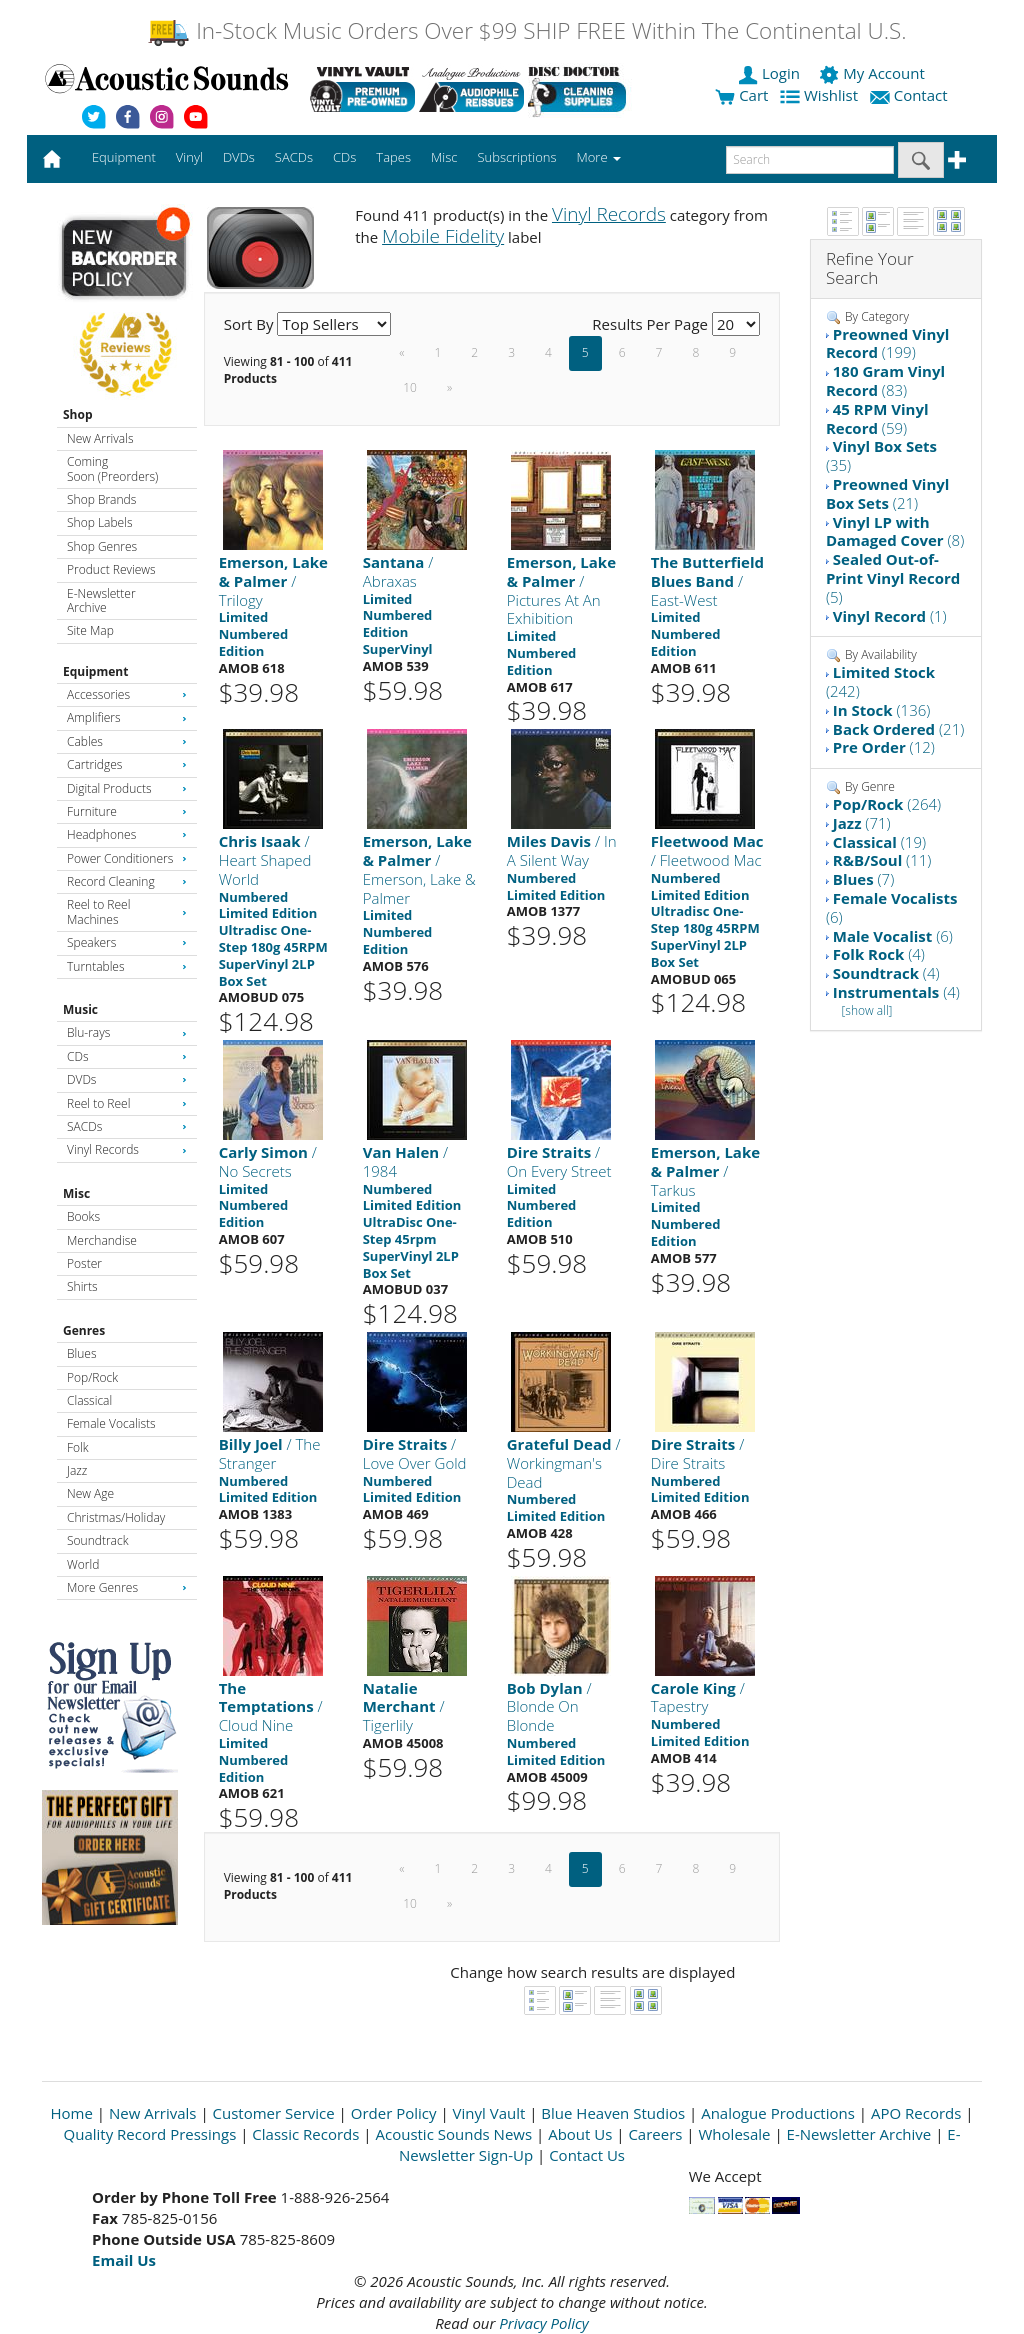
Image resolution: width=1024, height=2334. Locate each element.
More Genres (127, 1587)
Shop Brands (101, 499)
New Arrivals (100, 438)
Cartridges (127, 764)
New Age (90, 1493)
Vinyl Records (127, 1149)
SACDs (127, 1126)
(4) (879, 954)
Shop (78, 414)
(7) (863, 879)
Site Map (90, 630)
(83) (885, 380)
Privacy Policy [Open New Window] (543, 2323)
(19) (879, 842)
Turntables (127, 966)
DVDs (127, 1079)
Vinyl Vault (489, 2113)
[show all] (866, 1010)
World (83, 1564)
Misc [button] (444, 157)
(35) (881, 455)
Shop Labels (99, 522)
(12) (884, 747)
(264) (887, 804)
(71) (862, 823)
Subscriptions (516, 157)
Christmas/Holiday (116, 1517)
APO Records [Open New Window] (916, 2113)
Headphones (127, 834)
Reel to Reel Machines (127, 911)
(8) (895, 531)
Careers (655, 2134)
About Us (580, 2134)
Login (771, 73)
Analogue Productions (778, 2113)
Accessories (127, 694)
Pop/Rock (92, 1377)
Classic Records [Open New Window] (305, 2134)
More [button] (599, 157)
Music (80, 1009)
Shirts (82, 1286)
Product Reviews (111, 569)
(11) (882, 860)
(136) (882, 710)
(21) (888, 493)
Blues (82, 1353)
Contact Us (587, 2155)
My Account (873, 73)
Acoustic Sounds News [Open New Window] (453, 2134)
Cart (741, 95)
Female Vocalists (111, 1423)
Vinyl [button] (189, 157)
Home (72, 2113)
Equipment (95, 671)
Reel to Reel (127, 1103)
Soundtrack (97, 1540)
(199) (888, 343)
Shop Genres (102, 546)
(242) (880, 681)
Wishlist (821, 95)
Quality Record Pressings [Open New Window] (150, 2134)
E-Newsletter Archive (101, 600)
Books (83, 1216)
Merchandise (102, 1240)
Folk (78, 1447)
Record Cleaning (127, 881)
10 (410, 387)
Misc (76, 1193)
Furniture (127, 811)
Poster (84, 1263)
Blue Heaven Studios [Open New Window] (613, 2113)
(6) (892, 907)
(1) (890, 616)
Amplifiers (127, 717)
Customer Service (274, 2113)
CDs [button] (344, 157)
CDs (127, 1056)
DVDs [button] (239, 157)
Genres (84, 1330)
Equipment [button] (124, 157)
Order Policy (394, 2113)
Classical (89, 1400)
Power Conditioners (127, 858)
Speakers (127, 942)
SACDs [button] (294, 157)
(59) (877, 418)
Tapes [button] (393, 157)
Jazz (77, 1470)
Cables (127, 741)
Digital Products (127, 788)
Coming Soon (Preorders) (112, 468)
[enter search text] (810, 160)
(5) (893, 578)
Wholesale (735, 2134)
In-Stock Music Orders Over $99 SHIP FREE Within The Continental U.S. (526, 30)
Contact (911, 95)
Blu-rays (127, 1032)
